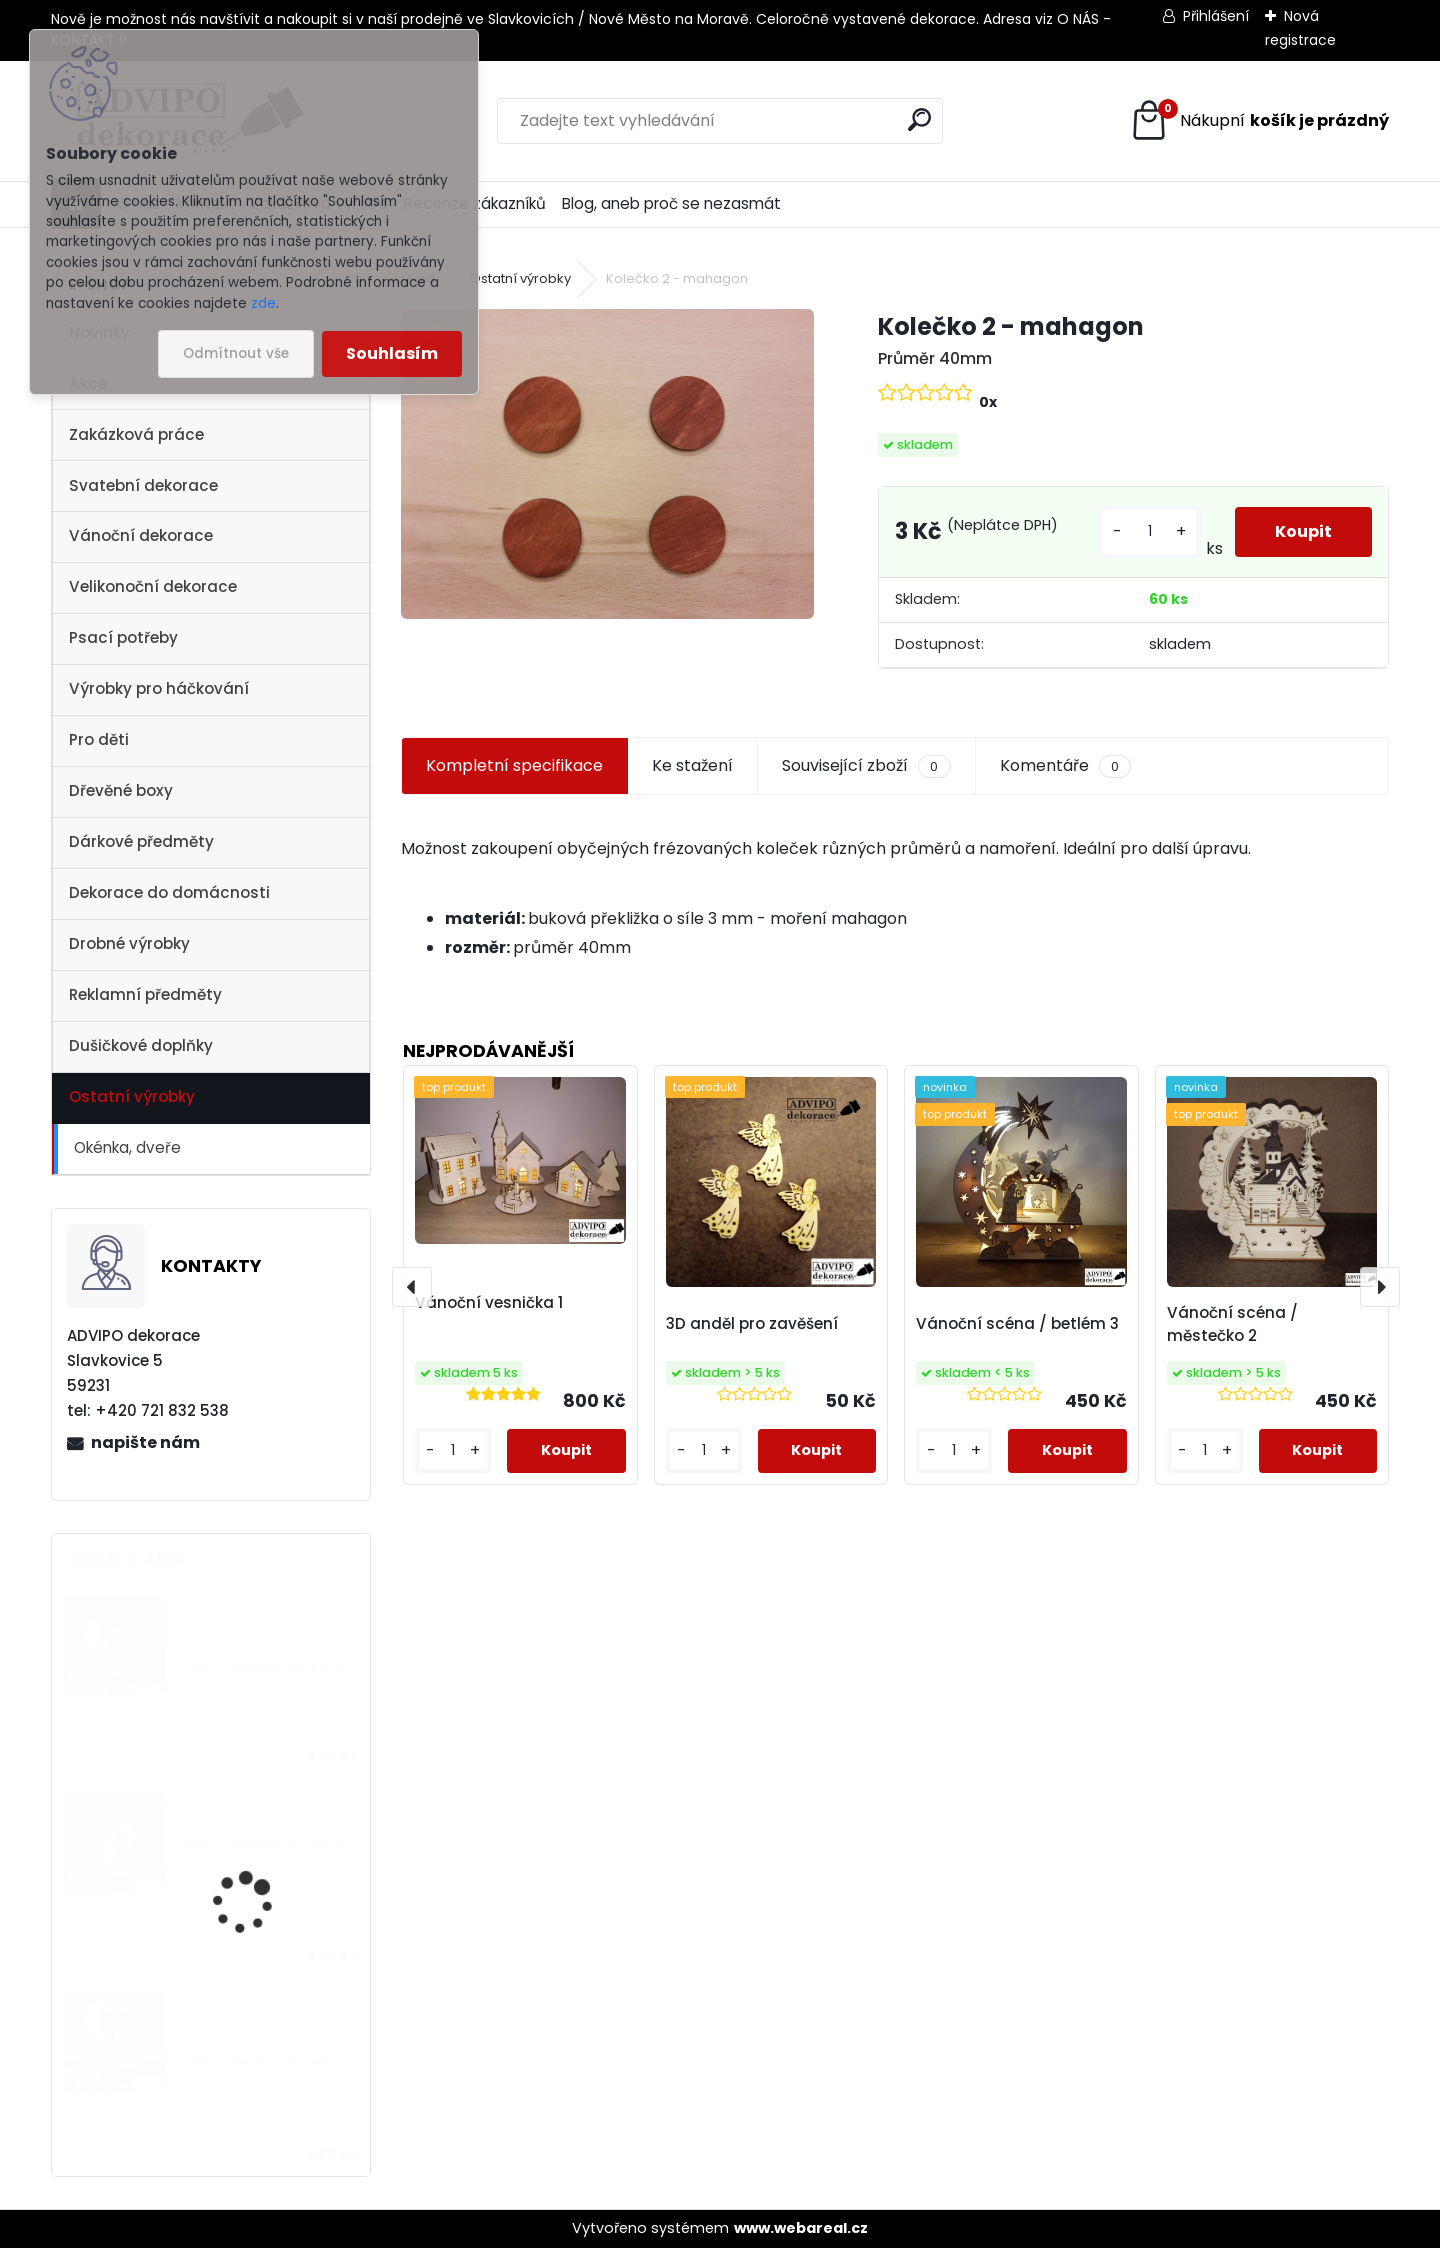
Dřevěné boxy (121, 790)
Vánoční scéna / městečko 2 (1232, 1324)
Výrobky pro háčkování (159, 688)
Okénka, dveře (127, 1147)
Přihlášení (1216, 16)
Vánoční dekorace (141, 535)
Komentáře (1065, 766)
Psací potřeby (123, 637)
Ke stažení (692, 765)
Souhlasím (392, 353)
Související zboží (866, 766)
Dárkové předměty (141, 841)
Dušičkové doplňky (141, 1045)
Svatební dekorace (143, 485)
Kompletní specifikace (514, 765)
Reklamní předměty (145, 994)
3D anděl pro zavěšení (752, 1323)
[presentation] (412, 1287)
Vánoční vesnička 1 (489, 1302)
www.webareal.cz (801, 2228)
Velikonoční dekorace (153, 586)
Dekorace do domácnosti (169, 892)
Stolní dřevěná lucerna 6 (269, 1666)
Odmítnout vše (236, 353)
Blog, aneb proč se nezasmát (671, 203)
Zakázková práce (136, 434)
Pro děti (99, 739)
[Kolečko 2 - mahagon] (607, 463)
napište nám (145, 1442)
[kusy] (1149, 531)
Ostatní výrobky (132, 1096)
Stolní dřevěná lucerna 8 (269, 2062)
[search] (919, 119)
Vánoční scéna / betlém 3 (1017, 1323)
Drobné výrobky (129, 943)
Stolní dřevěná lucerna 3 (269, 1845)
